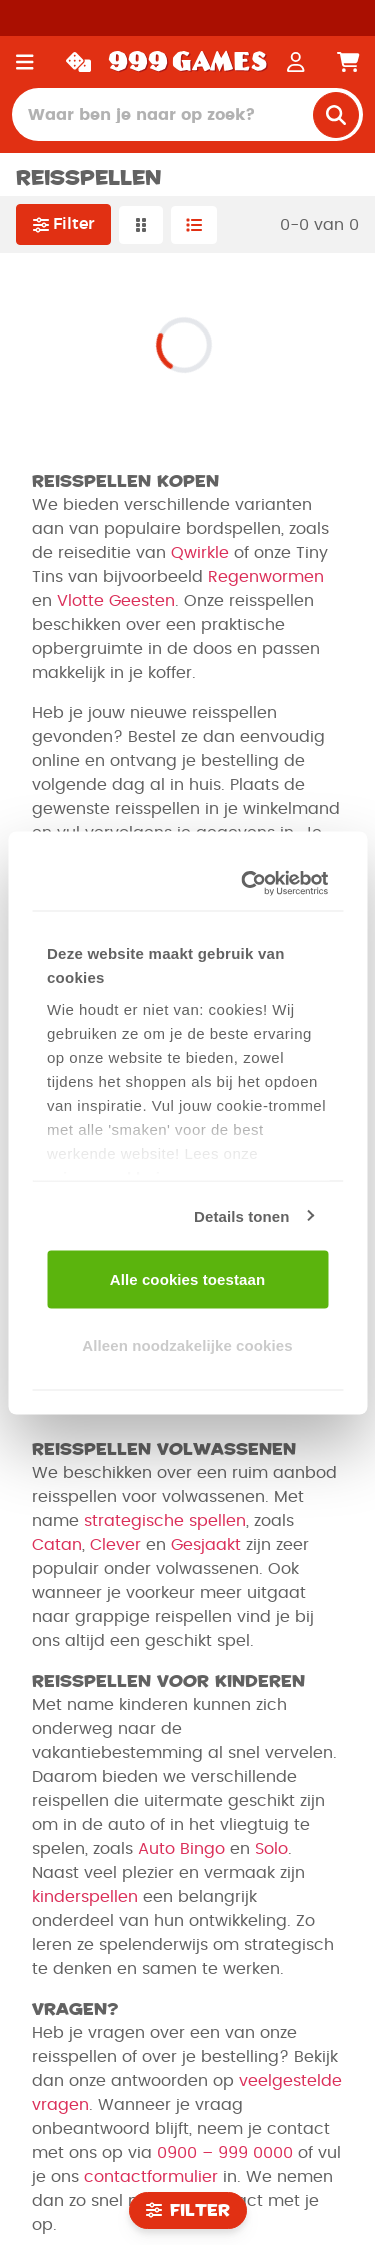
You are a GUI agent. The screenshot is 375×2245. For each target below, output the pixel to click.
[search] (336, 115)
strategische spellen (165, 1521)
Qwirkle (200, 553)
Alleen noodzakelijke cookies (187, 1344)
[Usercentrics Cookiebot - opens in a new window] (250, 883)
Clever (115, 1545)
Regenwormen (266, 577)
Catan (57, 1545)
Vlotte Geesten (116, 601)
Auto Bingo (181, 1849)
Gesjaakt (206, 1545)
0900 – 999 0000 (225, 2153)
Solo (271, 1849)
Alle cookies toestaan (188, 1279)
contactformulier (151, 2177)
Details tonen (241, 1215)
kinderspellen (85, 1897)
